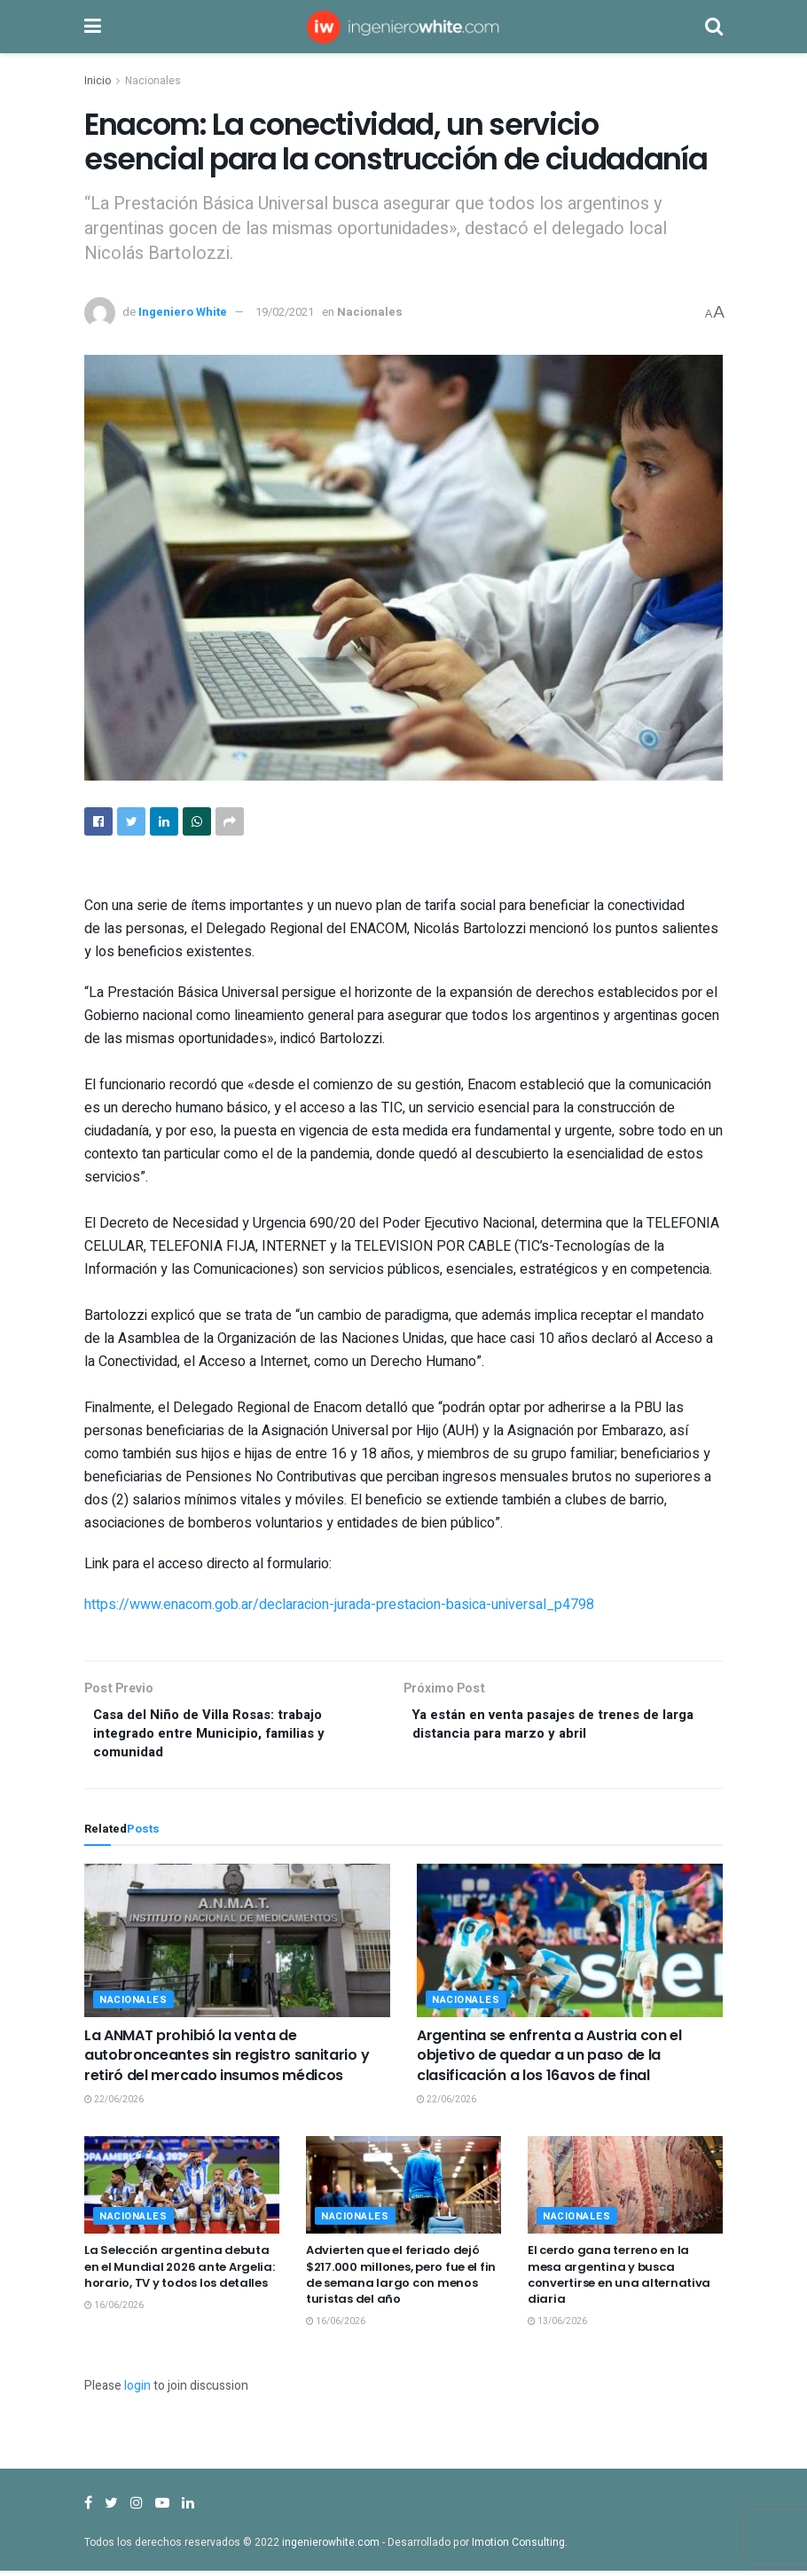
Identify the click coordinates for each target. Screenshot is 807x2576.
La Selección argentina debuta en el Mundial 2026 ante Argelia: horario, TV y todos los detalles (179, 2271)
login (137, 2391)
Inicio (97, 81)
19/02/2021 (284, 311)
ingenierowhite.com (331, 2548)
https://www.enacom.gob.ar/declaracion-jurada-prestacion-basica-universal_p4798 (339, 1604)
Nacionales (153, 81)
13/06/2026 (557, 2327)
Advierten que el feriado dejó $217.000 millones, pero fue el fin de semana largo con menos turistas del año (401, 2280)
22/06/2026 (114, 2105)
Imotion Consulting (518, 2548)
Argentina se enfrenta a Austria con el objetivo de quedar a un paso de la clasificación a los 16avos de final (549, 2060)
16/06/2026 (114, 2311)
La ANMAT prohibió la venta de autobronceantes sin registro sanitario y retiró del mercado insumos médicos (226, 2060)
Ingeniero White (182, 311)
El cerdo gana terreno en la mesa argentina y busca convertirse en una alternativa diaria (619, 2280)
